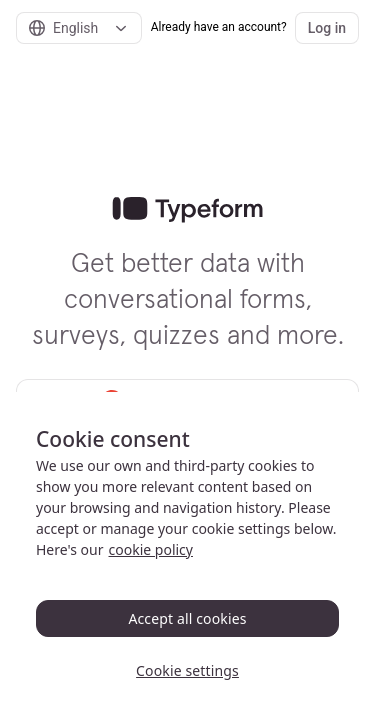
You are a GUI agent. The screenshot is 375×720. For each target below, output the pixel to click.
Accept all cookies (187, 618)
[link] (187, 210)
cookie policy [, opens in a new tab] (151, 549)
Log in (327, 28)
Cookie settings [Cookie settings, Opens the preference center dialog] (187, 670)
